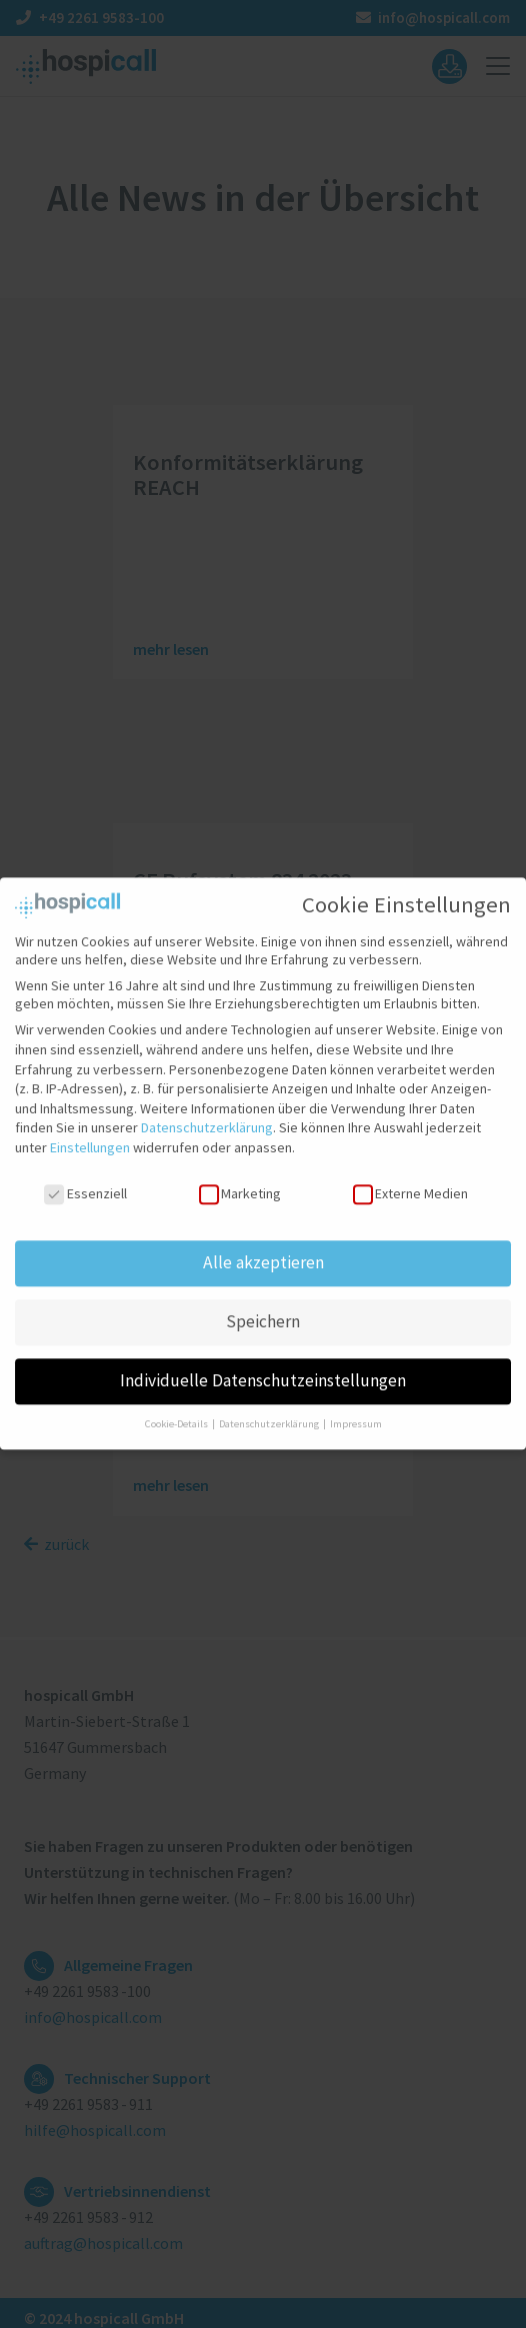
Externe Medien (410, 1177)
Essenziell (85, 1177)
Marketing (240, 1177)
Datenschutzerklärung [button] (270, 1408)
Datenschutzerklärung (207, 1112)
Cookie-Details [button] (177, 1408)
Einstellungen (90, 1131)
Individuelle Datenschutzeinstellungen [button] (263, 1365)
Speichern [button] (263, 1306)
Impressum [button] (356, 1408)
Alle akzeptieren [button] (263, 1247)
